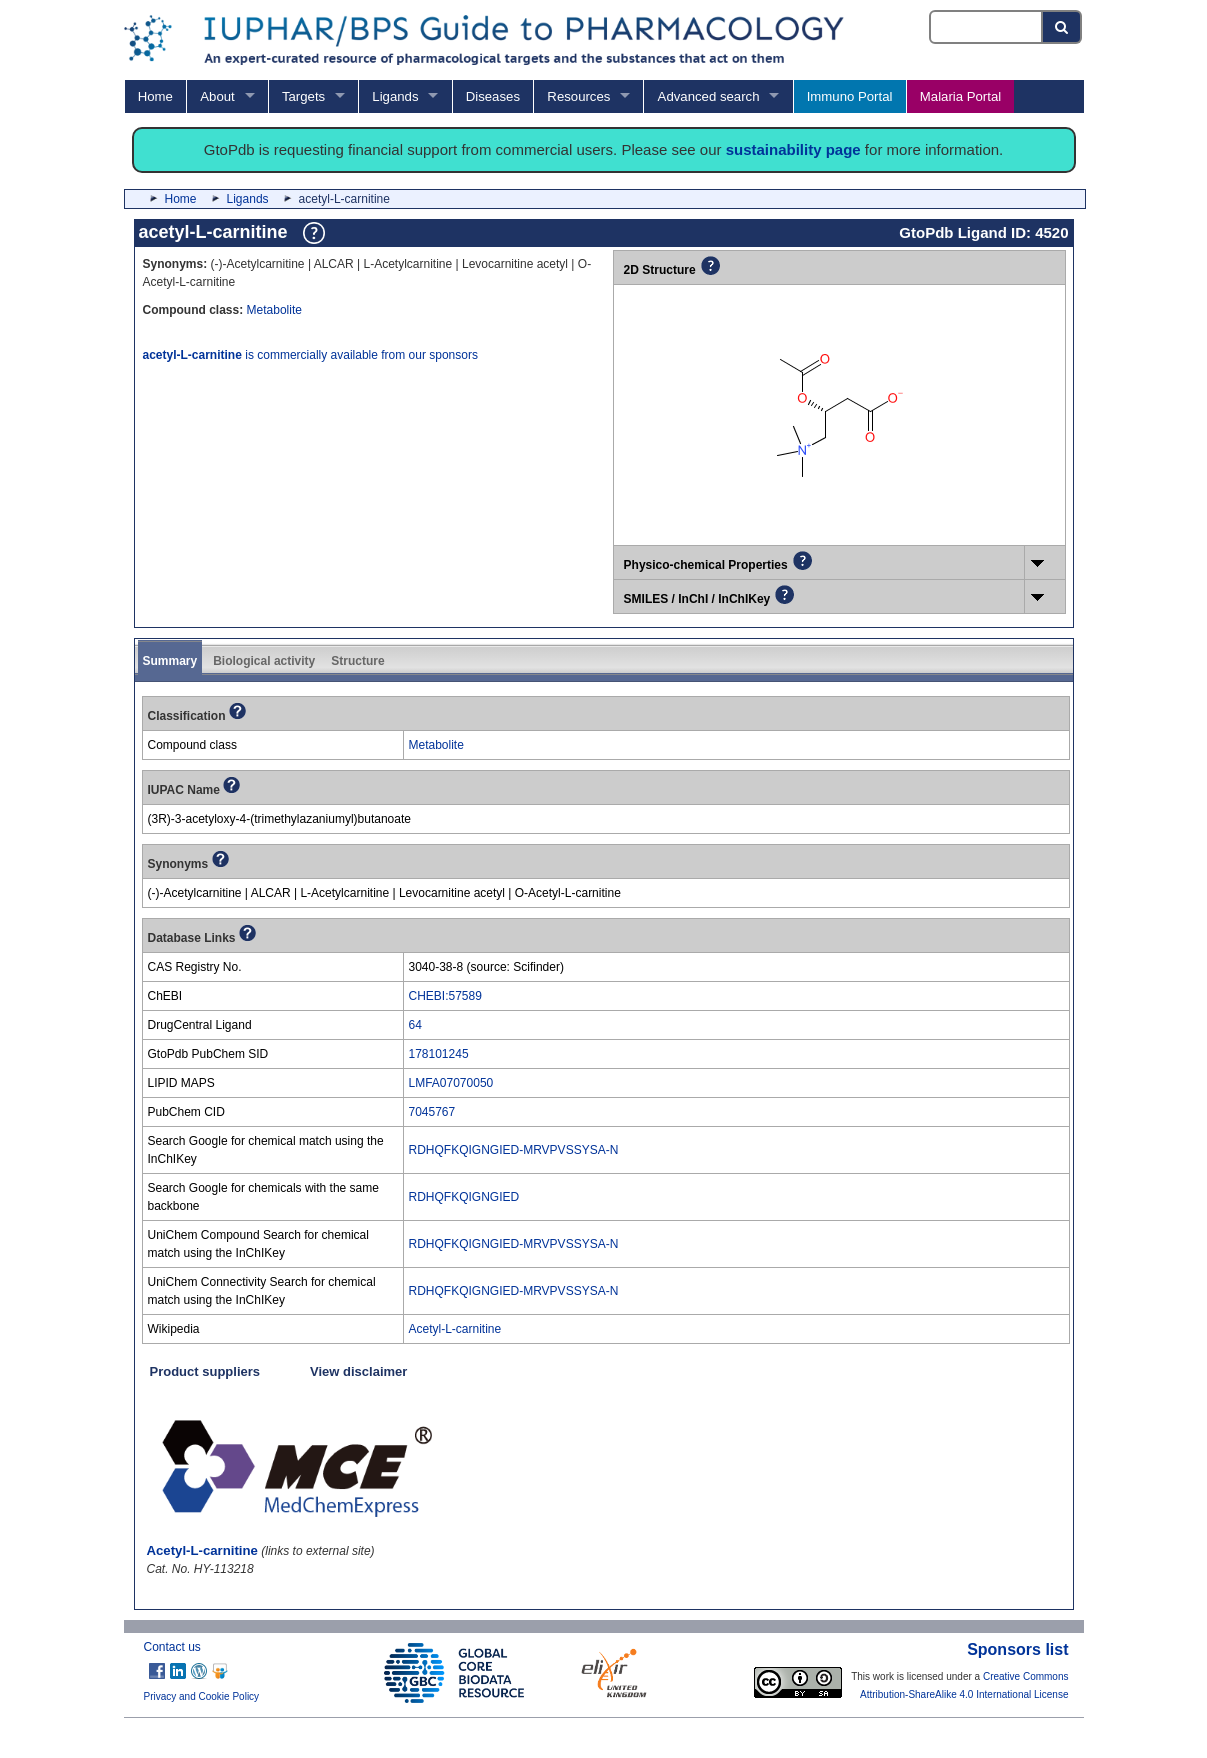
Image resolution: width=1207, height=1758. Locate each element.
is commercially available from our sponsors (310, 355)
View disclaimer (358, 1371)
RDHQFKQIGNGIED (464, 1197)
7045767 (432, 1112)
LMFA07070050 (451, 1083)
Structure (357, 661)
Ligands (395, 96)
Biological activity (264, 661)
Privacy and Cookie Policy (202, 1696)
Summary (170, 661)
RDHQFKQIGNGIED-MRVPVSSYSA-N (514, 1150)
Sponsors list (1017, 1649)
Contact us (172, 1647)
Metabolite (274, 310)
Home (155, 96)
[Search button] (1062, 27)
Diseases (493, 96)
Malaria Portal (960, 96)
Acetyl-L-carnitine (455, 1329)
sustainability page (793, 149)
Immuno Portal (850, 96)
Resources (578, 96)
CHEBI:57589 (445, 996)
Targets (303, 96)
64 (415, 1025)
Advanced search (709, 96)
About (217, 96)
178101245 (439, 1054)
